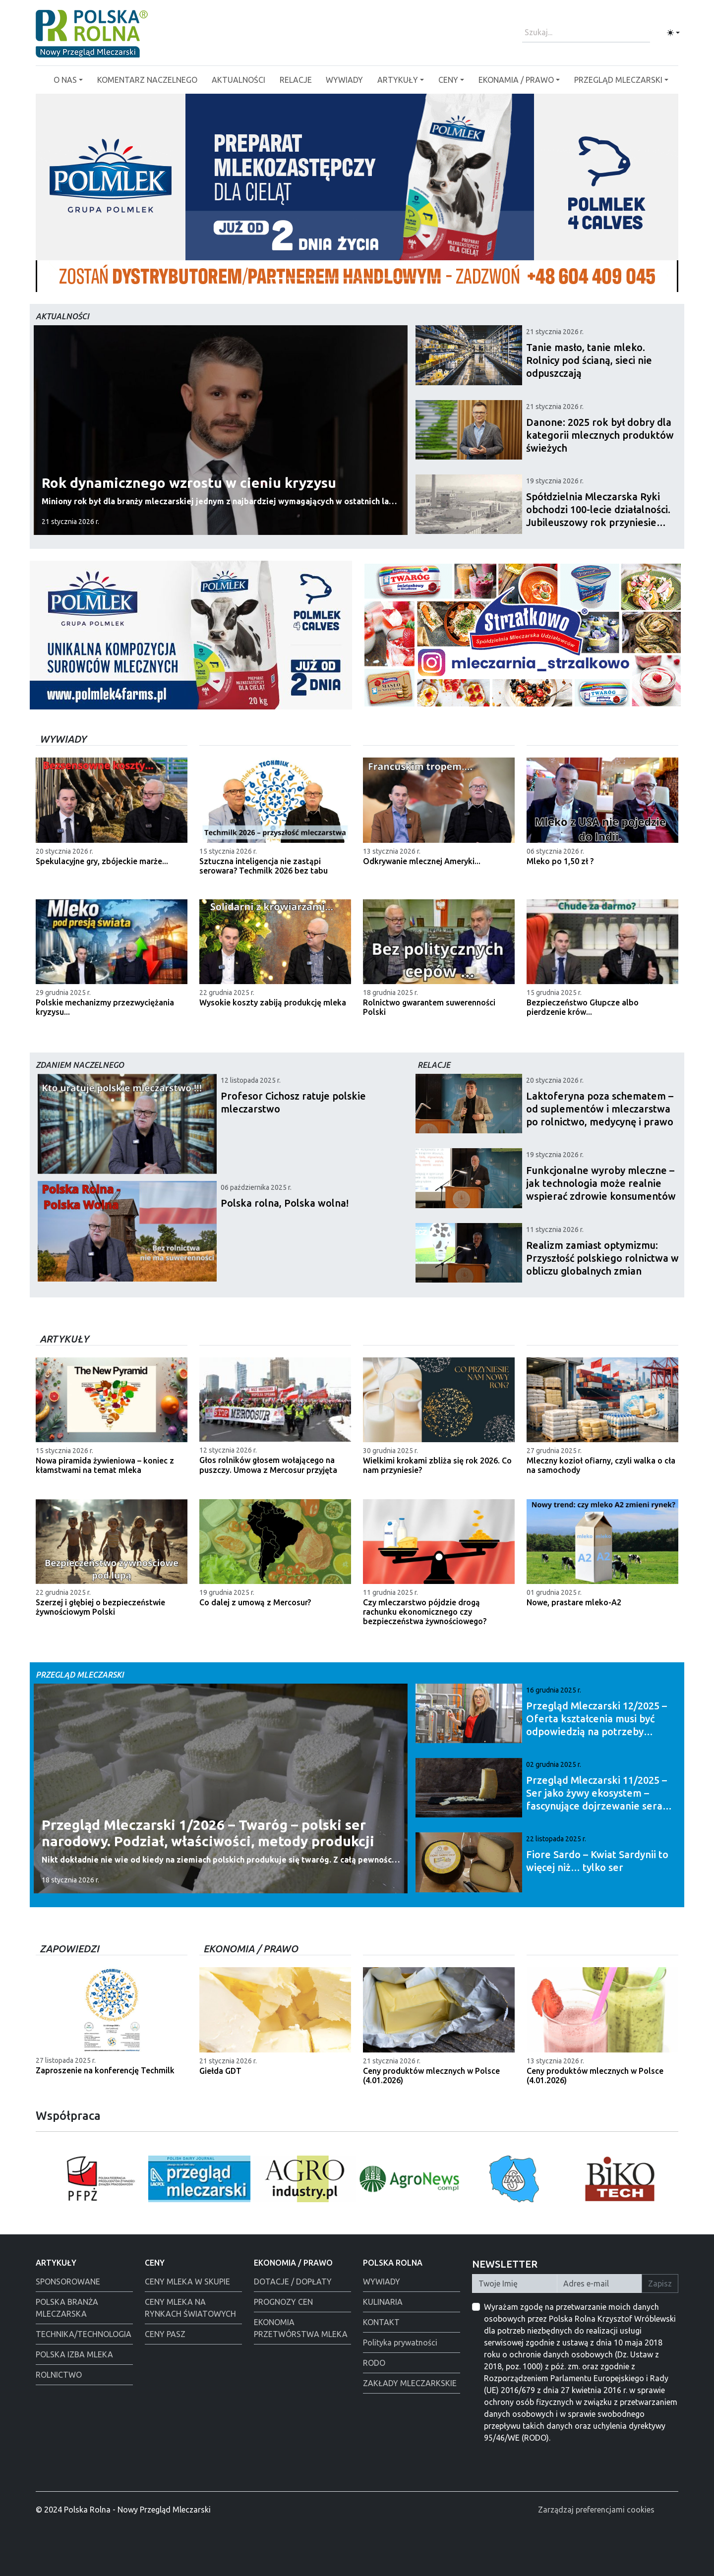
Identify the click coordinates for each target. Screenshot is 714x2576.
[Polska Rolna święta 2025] (312, 278)
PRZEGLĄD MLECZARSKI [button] (618, 79)
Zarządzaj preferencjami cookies (596, 2509)
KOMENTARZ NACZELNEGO (147, 79)
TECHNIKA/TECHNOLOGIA (83, 2334)
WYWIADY (344, 79)
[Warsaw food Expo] (348, 278)
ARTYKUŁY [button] (397, 79)
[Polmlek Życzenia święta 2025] (330, 278)
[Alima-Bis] (365, 278)
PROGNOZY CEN (283, 2301)
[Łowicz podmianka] (276, 278)
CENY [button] (448, 79)
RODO (374, 2362)
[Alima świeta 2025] (437, 278)
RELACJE (296, 79)
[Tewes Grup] (419, 278)
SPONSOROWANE (68, 2281)
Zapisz (660, 2283)
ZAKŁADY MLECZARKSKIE (410, 2383)
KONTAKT (381, 2322)
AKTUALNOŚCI (238, 79)
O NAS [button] (65, 79)
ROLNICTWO (59, 2374)
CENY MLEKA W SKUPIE (187, 2281)
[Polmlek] (294, 278)
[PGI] (401, 278)
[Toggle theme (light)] (673, 33)
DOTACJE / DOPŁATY (293, 2281)
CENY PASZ (165, 2334)
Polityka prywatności (400, 2342)
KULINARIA (383, 2301)
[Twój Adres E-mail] (599, 2283)
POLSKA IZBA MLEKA (74, 2354)
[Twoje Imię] (514, 2283)
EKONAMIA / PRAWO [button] (516, 79)
